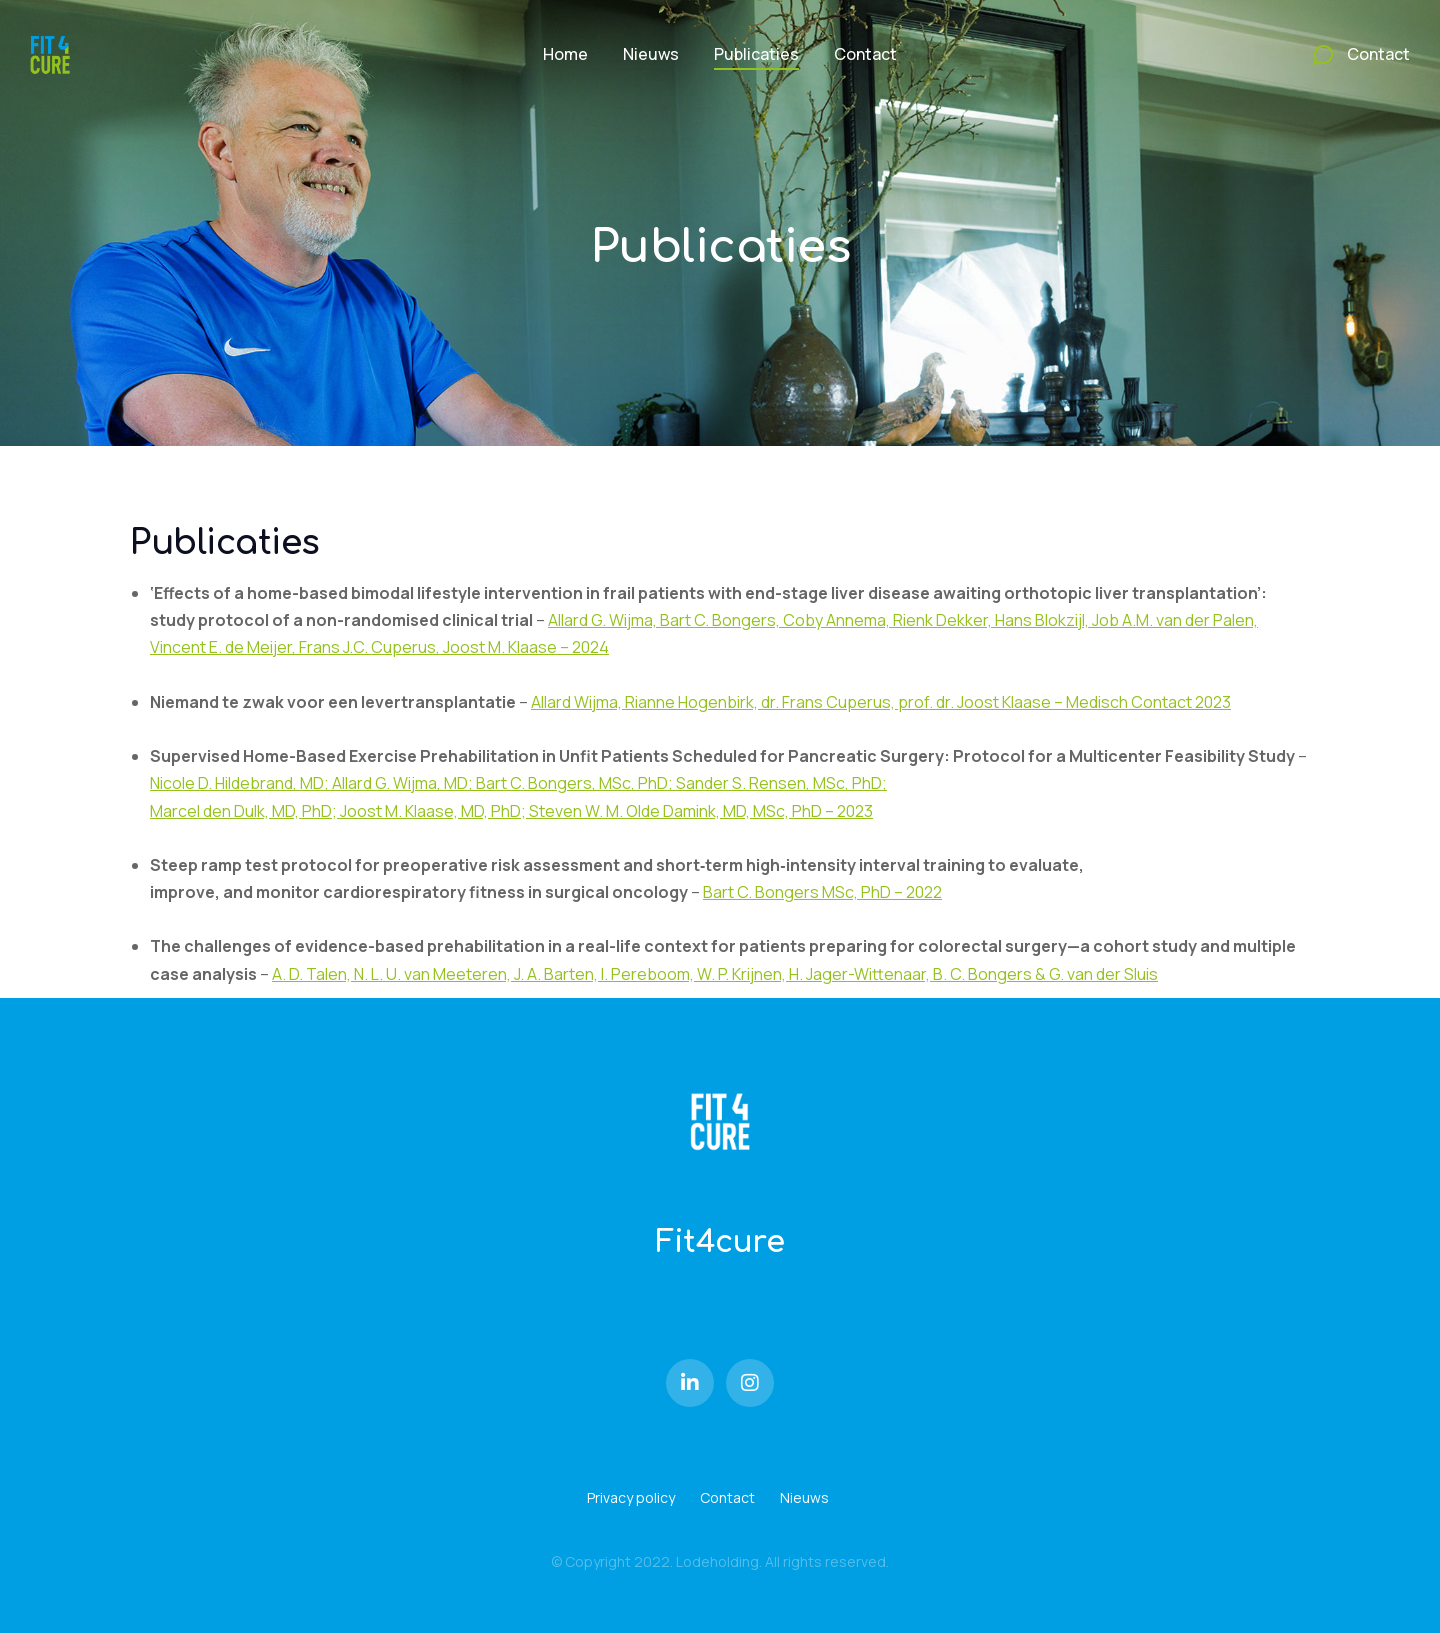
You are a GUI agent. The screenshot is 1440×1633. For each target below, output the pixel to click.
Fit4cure (720, 1242)
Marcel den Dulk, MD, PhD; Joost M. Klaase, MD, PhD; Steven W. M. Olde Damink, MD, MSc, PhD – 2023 (511, 811)
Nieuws (804, 1497)
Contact (727, 1497)
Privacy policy (631, 1497)
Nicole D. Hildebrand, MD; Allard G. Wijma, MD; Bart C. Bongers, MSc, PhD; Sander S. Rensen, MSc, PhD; (518, 783)
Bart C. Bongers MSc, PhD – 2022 (822, 892)
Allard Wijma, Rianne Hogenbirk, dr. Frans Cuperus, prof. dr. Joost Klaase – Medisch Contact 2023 (881, 702)
